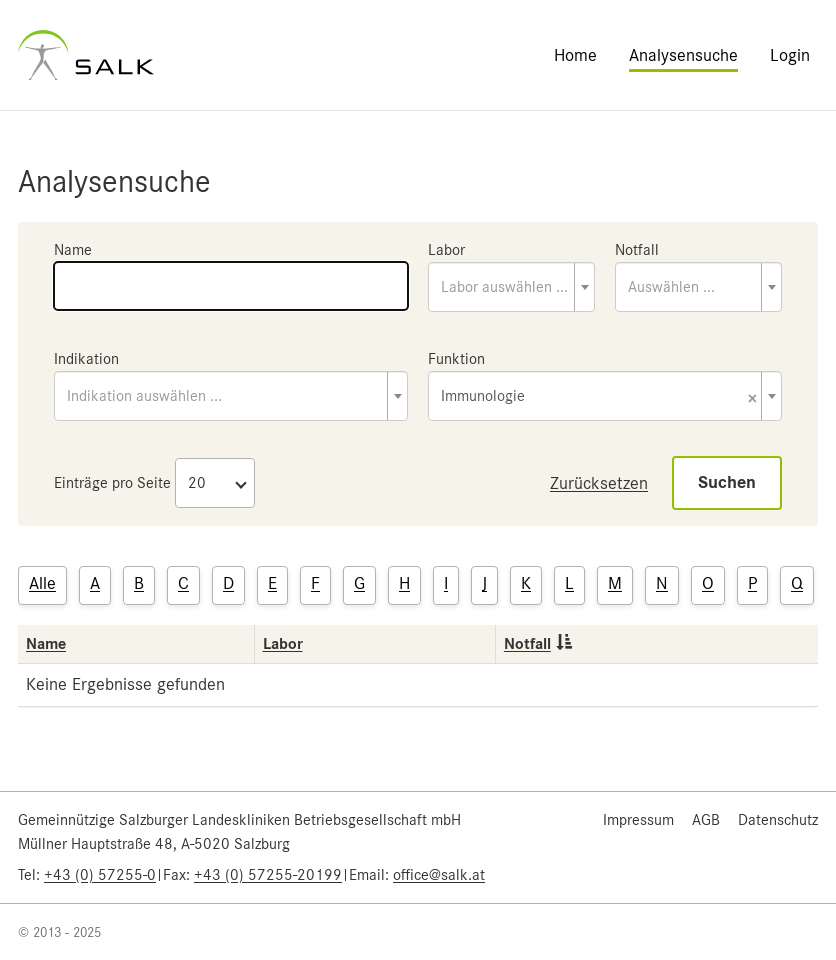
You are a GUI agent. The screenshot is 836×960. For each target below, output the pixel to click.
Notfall (637, 250)
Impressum (638, 820)
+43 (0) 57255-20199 (268, 875)
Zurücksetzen (599, 483)
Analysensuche (683, 55)
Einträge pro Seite (112, 483)
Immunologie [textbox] (599, 397)
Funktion (456, 359)
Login (790, 55)
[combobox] (511, 287)
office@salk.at (439, 875)
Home (575, 55)
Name (73, 250)
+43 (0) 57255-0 (100, 875)
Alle (42, 583)
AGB (706, 820)
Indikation (86, 359)
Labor (446, 250)
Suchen (727, 482)
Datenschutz (778, 820)
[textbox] (511, 287)
